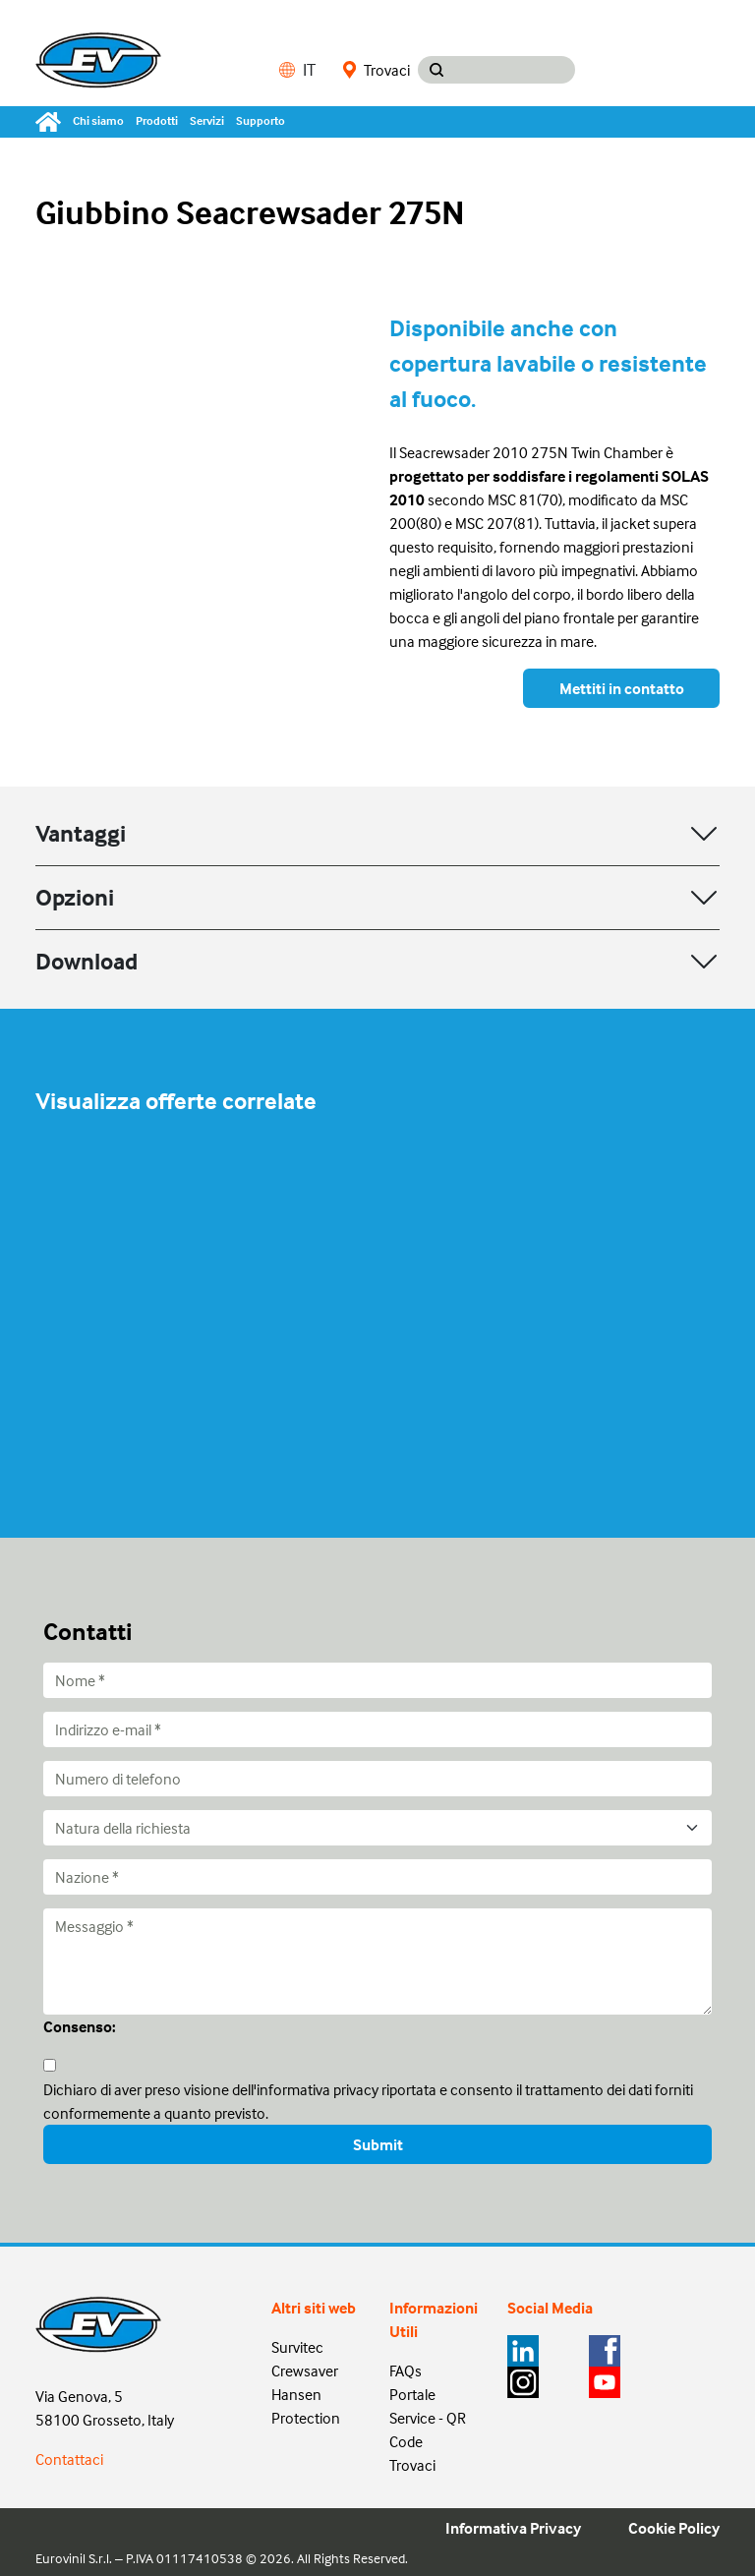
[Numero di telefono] (377, 1778)
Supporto (260, 120)
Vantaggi (80, 833)
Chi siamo (98, 120)
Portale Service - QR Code (427, 2417)
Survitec (297, 2347)
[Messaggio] (377, 1961)
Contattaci (69, 2459)
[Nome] (377, 1680)
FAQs (405, 2370)
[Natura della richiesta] (377, 1827)
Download (86, 961)
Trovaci (376, 70)
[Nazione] (377, 1877)
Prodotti (157, 120)
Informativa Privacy (513, 2528)
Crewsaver (304, 2370)
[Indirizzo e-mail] (377, 1729)
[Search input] (515, 70)
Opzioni (74, 897)
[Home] (51, 122)
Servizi (207, 120)
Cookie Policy (674, 2528)
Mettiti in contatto (621, 688)
